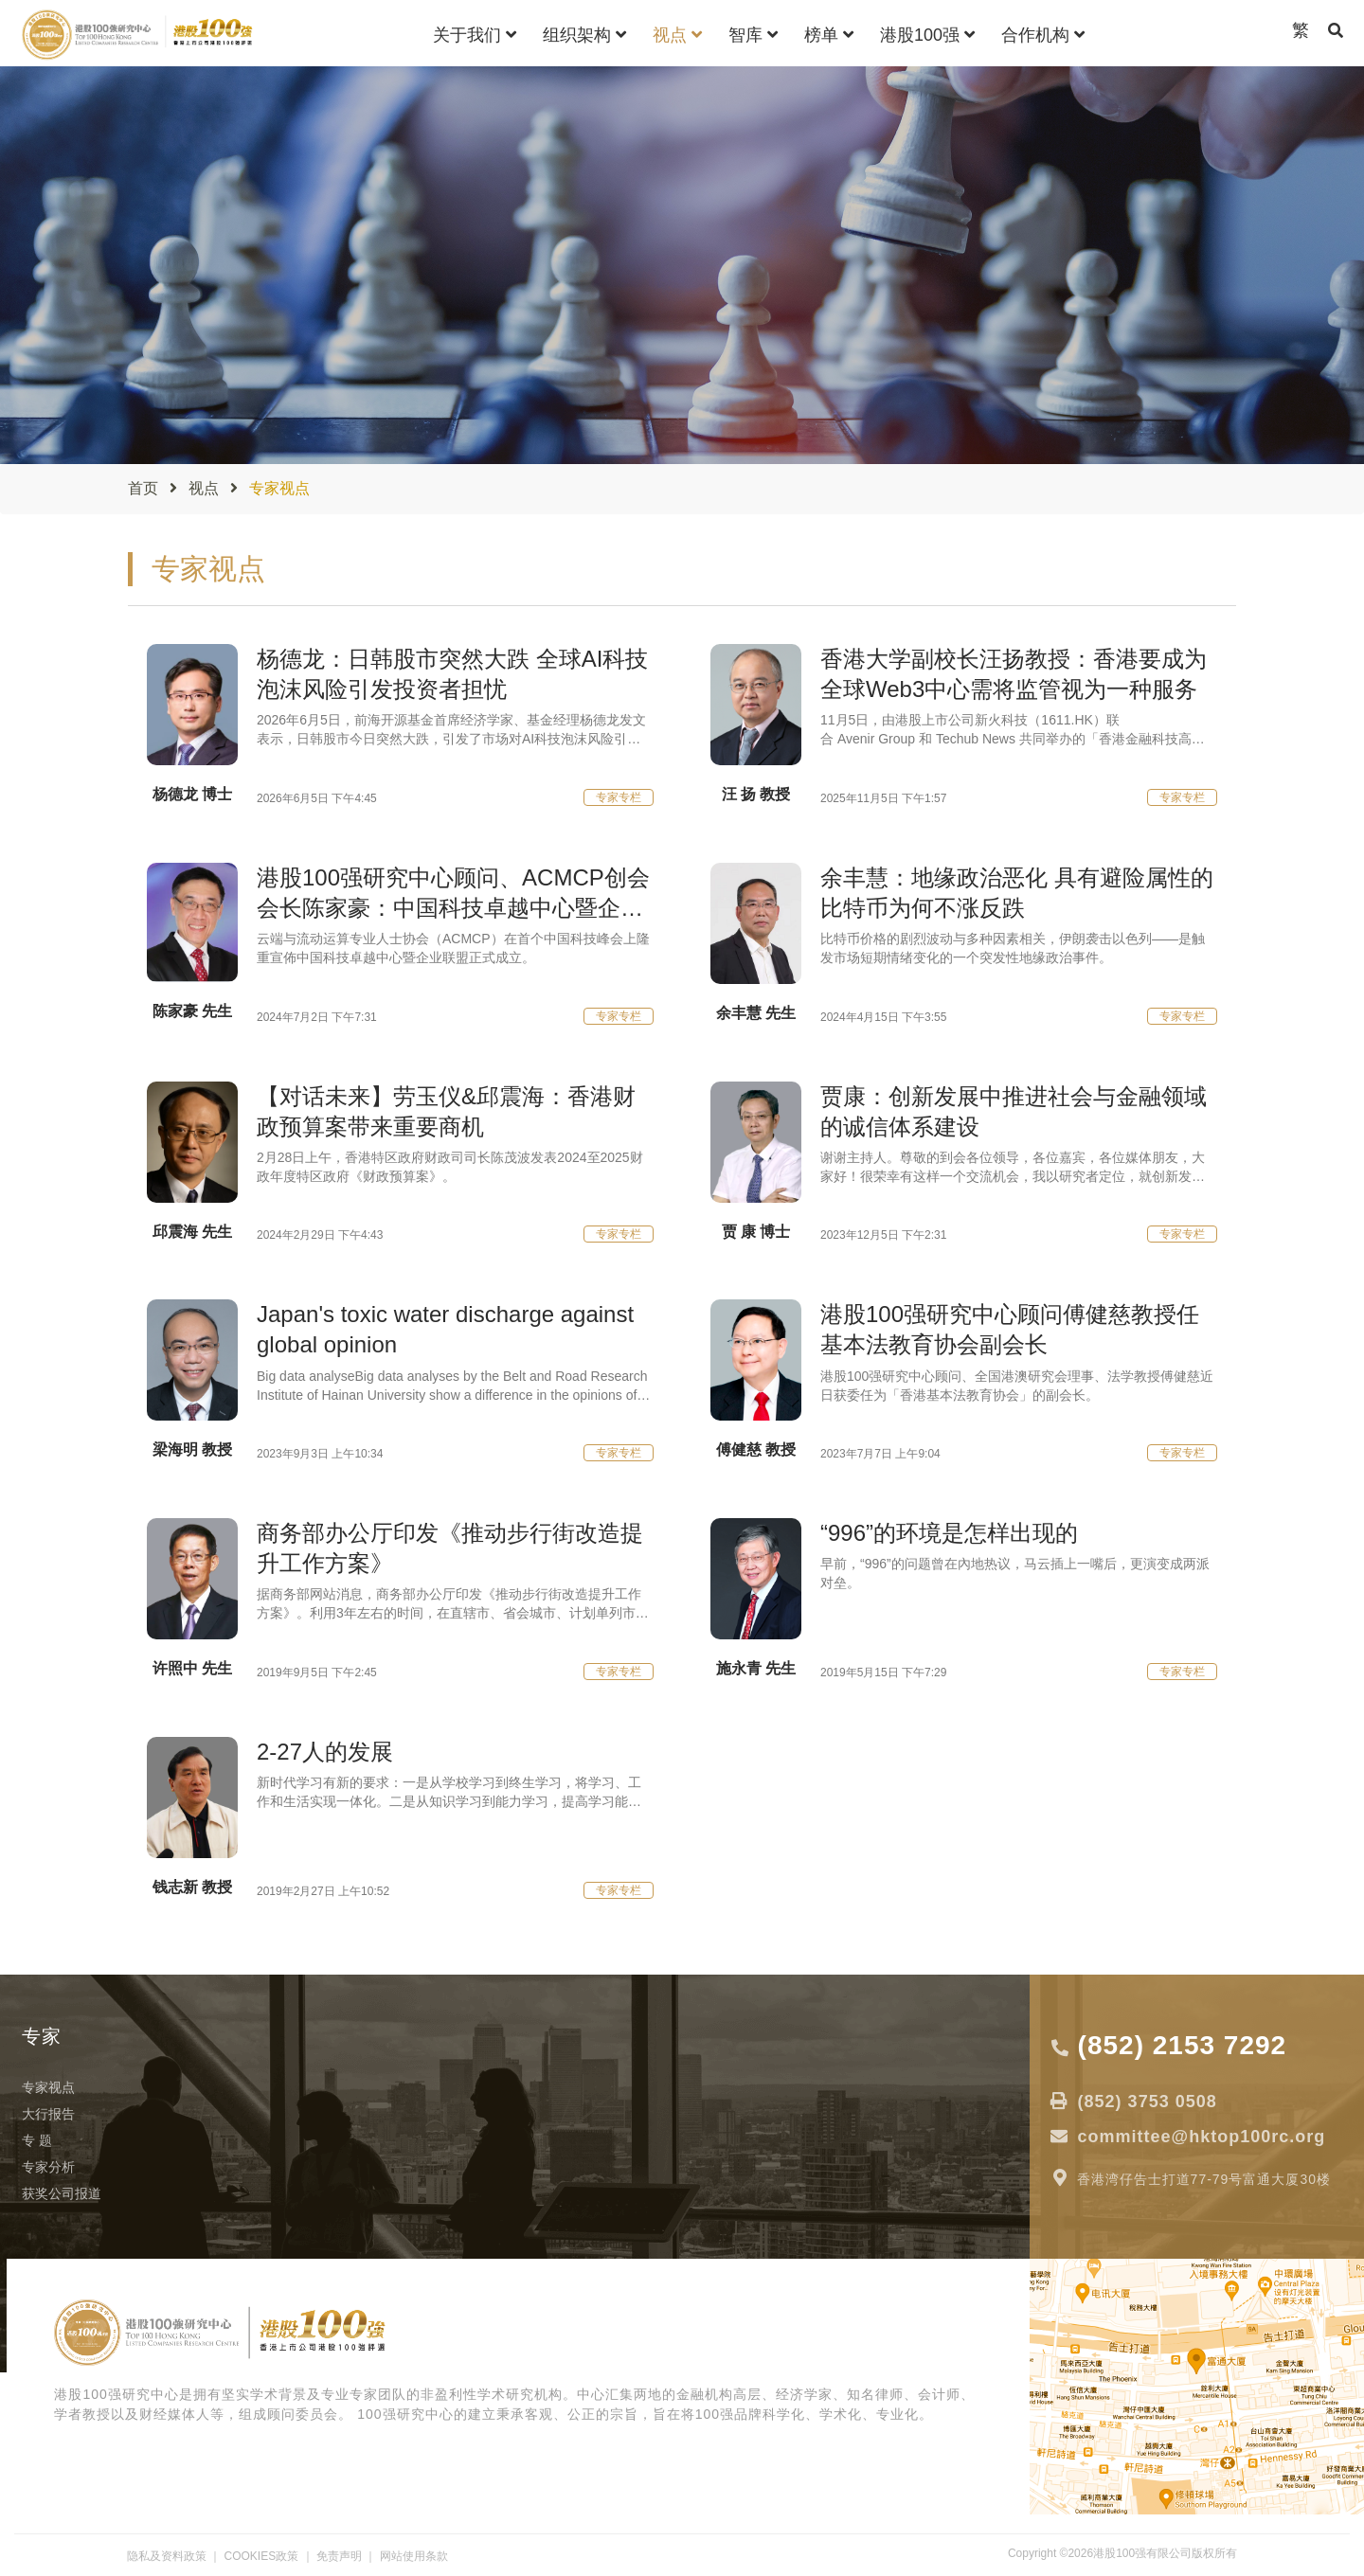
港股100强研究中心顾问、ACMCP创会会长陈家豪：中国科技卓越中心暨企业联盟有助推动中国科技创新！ (453, 894)
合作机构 (1043, 35)
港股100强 (927, 35)
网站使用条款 (414, 2556)
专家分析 (48, 2166)
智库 (753, 35)
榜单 (828, 35)
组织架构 (584, 35)
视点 (677, 35)
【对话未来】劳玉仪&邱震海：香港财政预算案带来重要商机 (446, 1111)
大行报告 (48, 2113)
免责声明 (339, 2556)
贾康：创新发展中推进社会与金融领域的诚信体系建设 (1013, 1111)
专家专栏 (618, 797)
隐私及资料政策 (166, 2556)
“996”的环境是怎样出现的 (949, 1533)
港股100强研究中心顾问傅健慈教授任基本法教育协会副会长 (1009, 1329)
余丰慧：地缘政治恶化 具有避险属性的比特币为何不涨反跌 (1016, 893)
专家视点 (48, 2087)
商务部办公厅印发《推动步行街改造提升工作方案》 (450, 1548)
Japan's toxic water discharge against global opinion (445, 1329)
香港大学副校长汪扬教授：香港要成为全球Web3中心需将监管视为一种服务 (1013, 674)
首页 (143, 488)
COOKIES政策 (261, 2556)
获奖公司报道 (61, 2193)
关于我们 (474, 35)
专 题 (37, 2140)
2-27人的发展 (325, 1751)
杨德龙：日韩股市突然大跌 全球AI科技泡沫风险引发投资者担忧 (452, 674)
